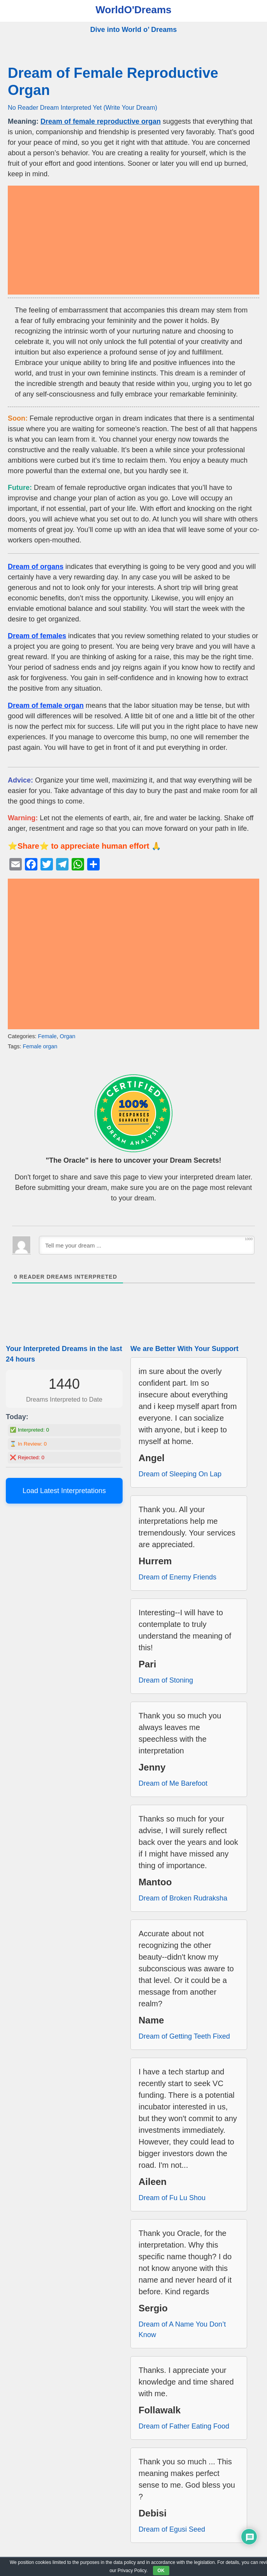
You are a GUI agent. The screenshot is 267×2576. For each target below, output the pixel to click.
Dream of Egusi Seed (172, 2529)
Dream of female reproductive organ (100, 121)
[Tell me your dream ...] (147, 1245)
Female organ (40, 1046)
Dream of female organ (46, 705)
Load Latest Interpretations (64, 1491)
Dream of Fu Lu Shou (172, 2198)
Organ (68, 1036)
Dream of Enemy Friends (177, 1577)
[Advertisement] (133, 240)
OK (161, 2570)
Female (47, 1036)
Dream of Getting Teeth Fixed (184, 2036)
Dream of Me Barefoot (173, 1783)
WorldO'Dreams (134, 10)
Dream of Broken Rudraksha (183, 1898)
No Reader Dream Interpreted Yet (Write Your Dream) (82, 107)
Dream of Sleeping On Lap (180, 1474)
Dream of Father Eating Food (184, 2426)
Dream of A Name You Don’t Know (182, 2329)
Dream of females (37, 636)
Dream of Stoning (166, 1680)
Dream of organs (35, 566)
